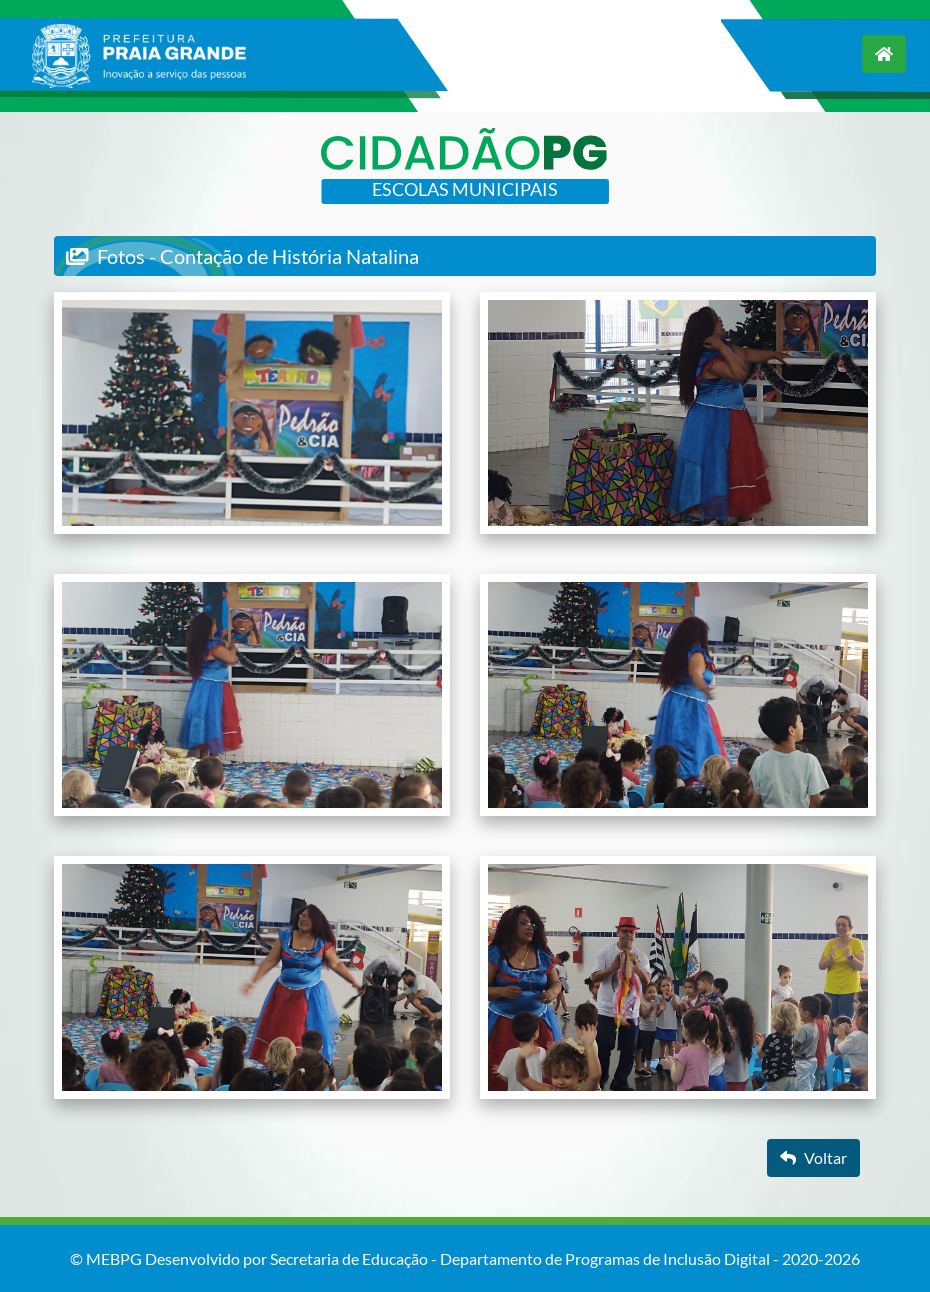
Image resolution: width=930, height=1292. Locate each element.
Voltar (813, 1157)
